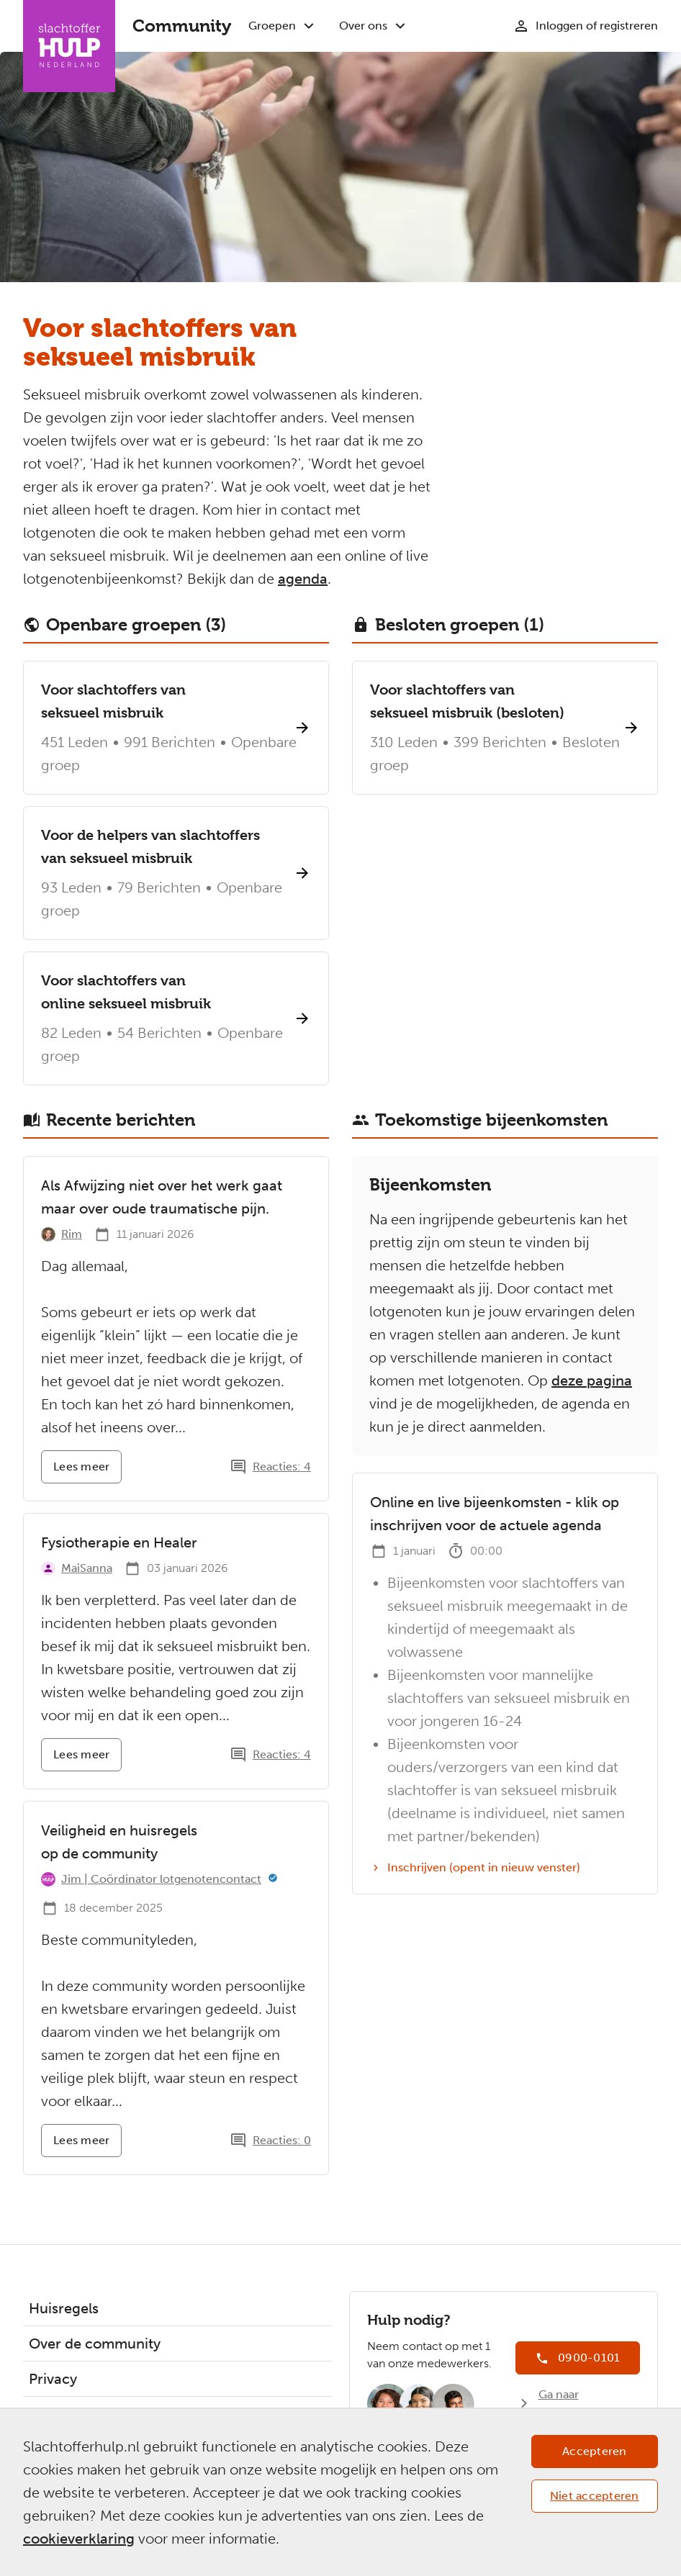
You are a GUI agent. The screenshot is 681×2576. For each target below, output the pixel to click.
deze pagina (591, 1380)
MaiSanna (86, 1568)
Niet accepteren (594, 2496)
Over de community (95, 2343)
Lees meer (87, 1471)
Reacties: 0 (282, 2140)
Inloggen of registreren (597, 25)
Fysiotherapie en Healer (119, 1542)
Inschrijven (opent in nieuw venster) (475, 1868)
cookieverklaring (79, 2538)
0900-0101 (589, 2357)
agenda (303, 578)
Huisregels (64, 2308)
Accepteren (594, 2451)
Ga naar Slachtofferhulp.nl (586, 2402)
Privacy (53, 2378)
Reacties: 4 (282, 1466)
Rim (71, 1234)
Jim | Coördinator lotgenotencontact (161, 1879)
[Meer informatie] (272, 1879)
